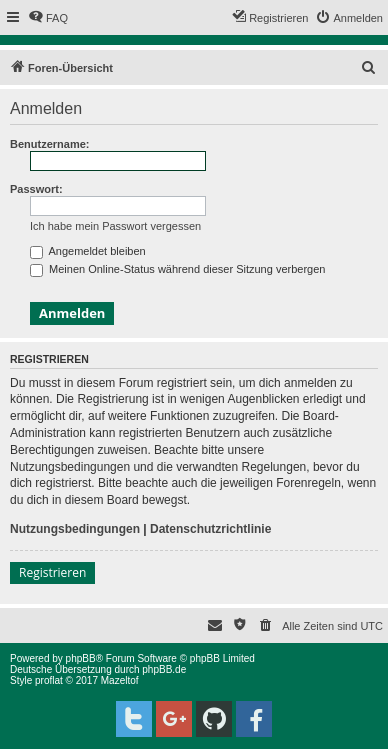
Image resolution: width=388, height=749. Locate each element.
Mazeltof (120, 680)
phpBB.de (164, 669)
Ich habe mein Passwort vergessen (115, 226)
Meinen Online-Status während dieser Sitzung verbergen (177, 269)
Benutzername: (49, 144)
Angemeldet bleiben (88, 251)
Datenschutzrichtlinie (210, 529)
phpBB (81, 658)
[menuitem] (48, 18)
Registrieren (52, 572)
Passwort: (36, 189)
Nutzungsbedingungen (75, 529)
